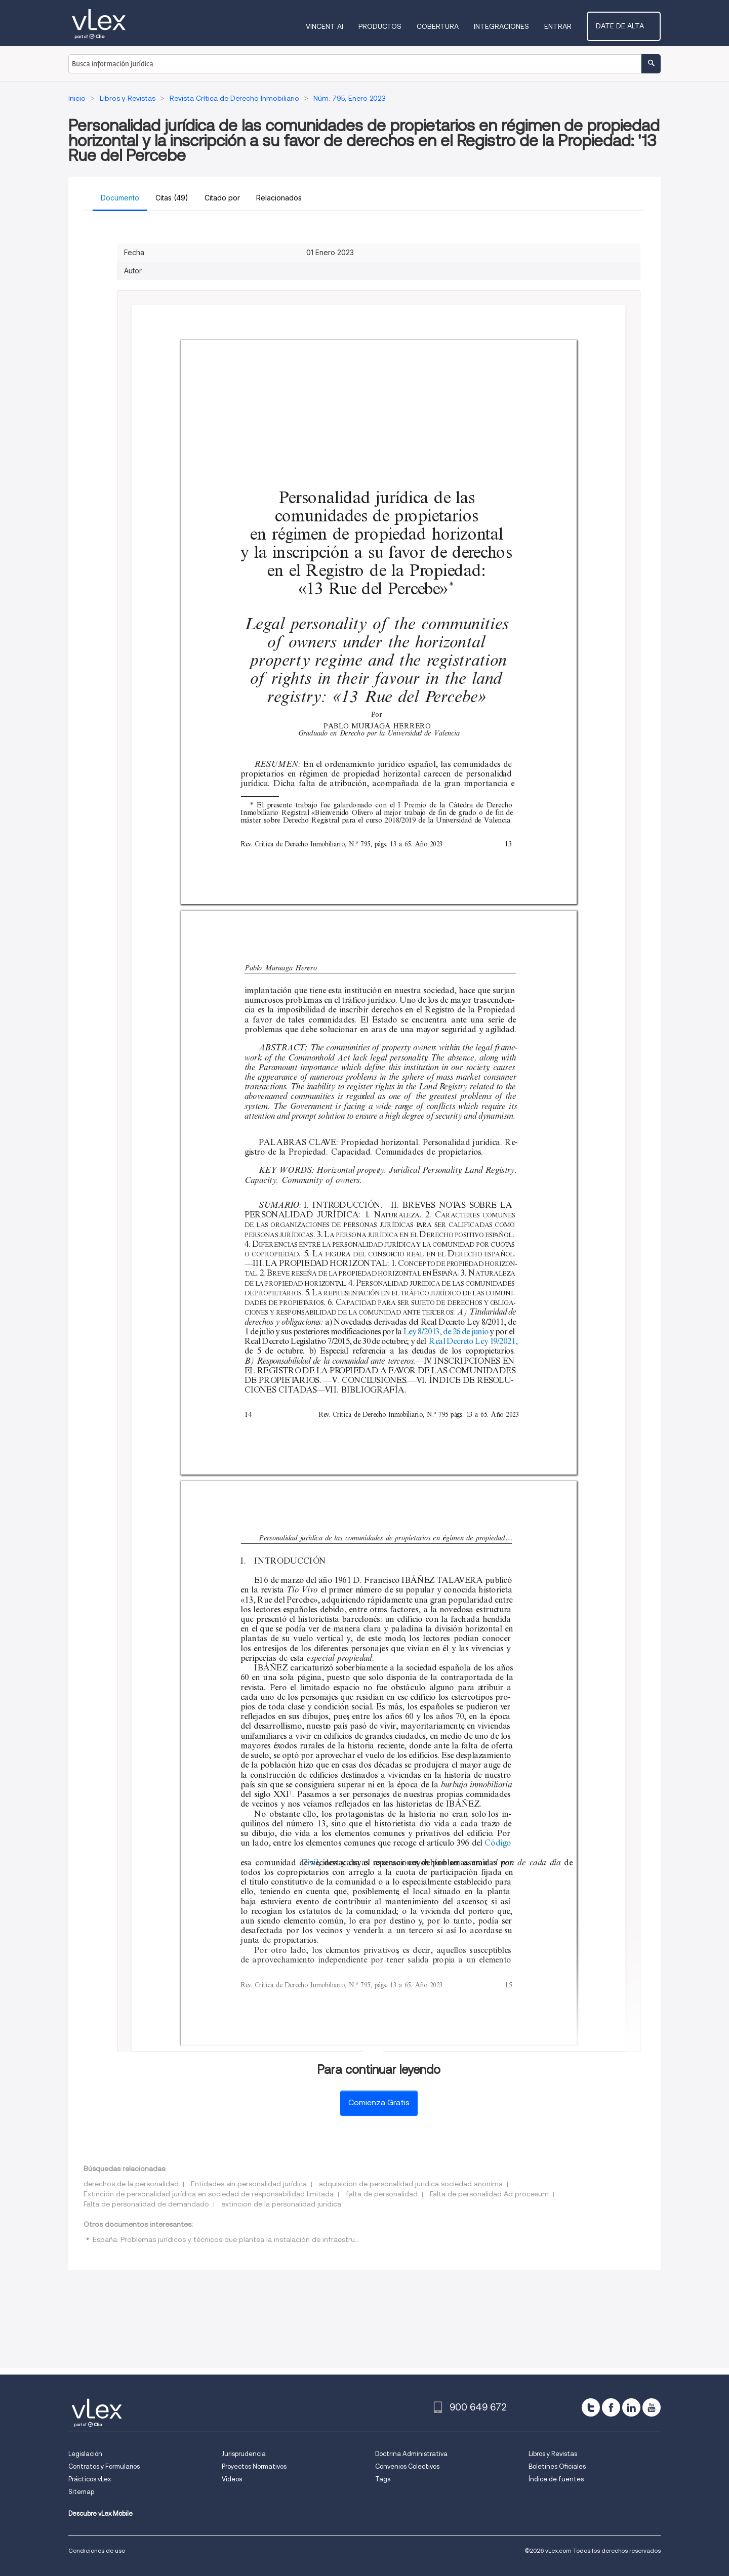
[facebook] (611, 2407)
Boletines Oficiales (557, 2466)
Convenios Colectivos (407, 2466)
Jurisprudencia (244, 2454)
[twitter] (591, 2407)
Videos (232, 2479)
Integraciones (513, 26)
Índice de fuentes (556, 2479)
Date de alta (629, 26)
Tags (382, 2479)
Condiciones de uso (96, 2550)
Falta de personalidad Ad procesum (489, 2194)
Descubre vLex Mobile (100, 2513)
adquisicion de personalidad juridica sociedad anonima (411, 2184)
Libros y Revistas (553, 2454)
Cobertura (449, 26)
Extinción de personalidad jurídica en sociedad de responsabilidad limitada (209, 2194)
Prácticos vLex (89, 2479)
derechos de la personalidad (131, 2184)
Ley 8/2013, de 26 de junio (446, 1332)
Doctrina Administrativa (411, 2454)
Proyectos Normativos (254, 2466)
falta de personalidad (382, 2194)
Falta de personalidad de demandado (146, 2204)
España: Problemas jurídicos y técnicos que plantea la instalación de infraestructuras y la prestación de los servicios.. (288, 2239)
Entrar (569, 26)
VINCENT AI (336, 26)
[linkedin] (631, 2407)
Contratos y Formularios (104, 2466)
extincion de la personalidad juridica (281, 2204)
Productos (391, 26)
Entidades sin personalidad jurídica (249, 2184)
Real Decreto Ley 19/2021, (472, 1341)
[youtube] (651, 2407)
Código (498, 1843)
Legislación (85, 2454)
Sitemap (81, 2492)
